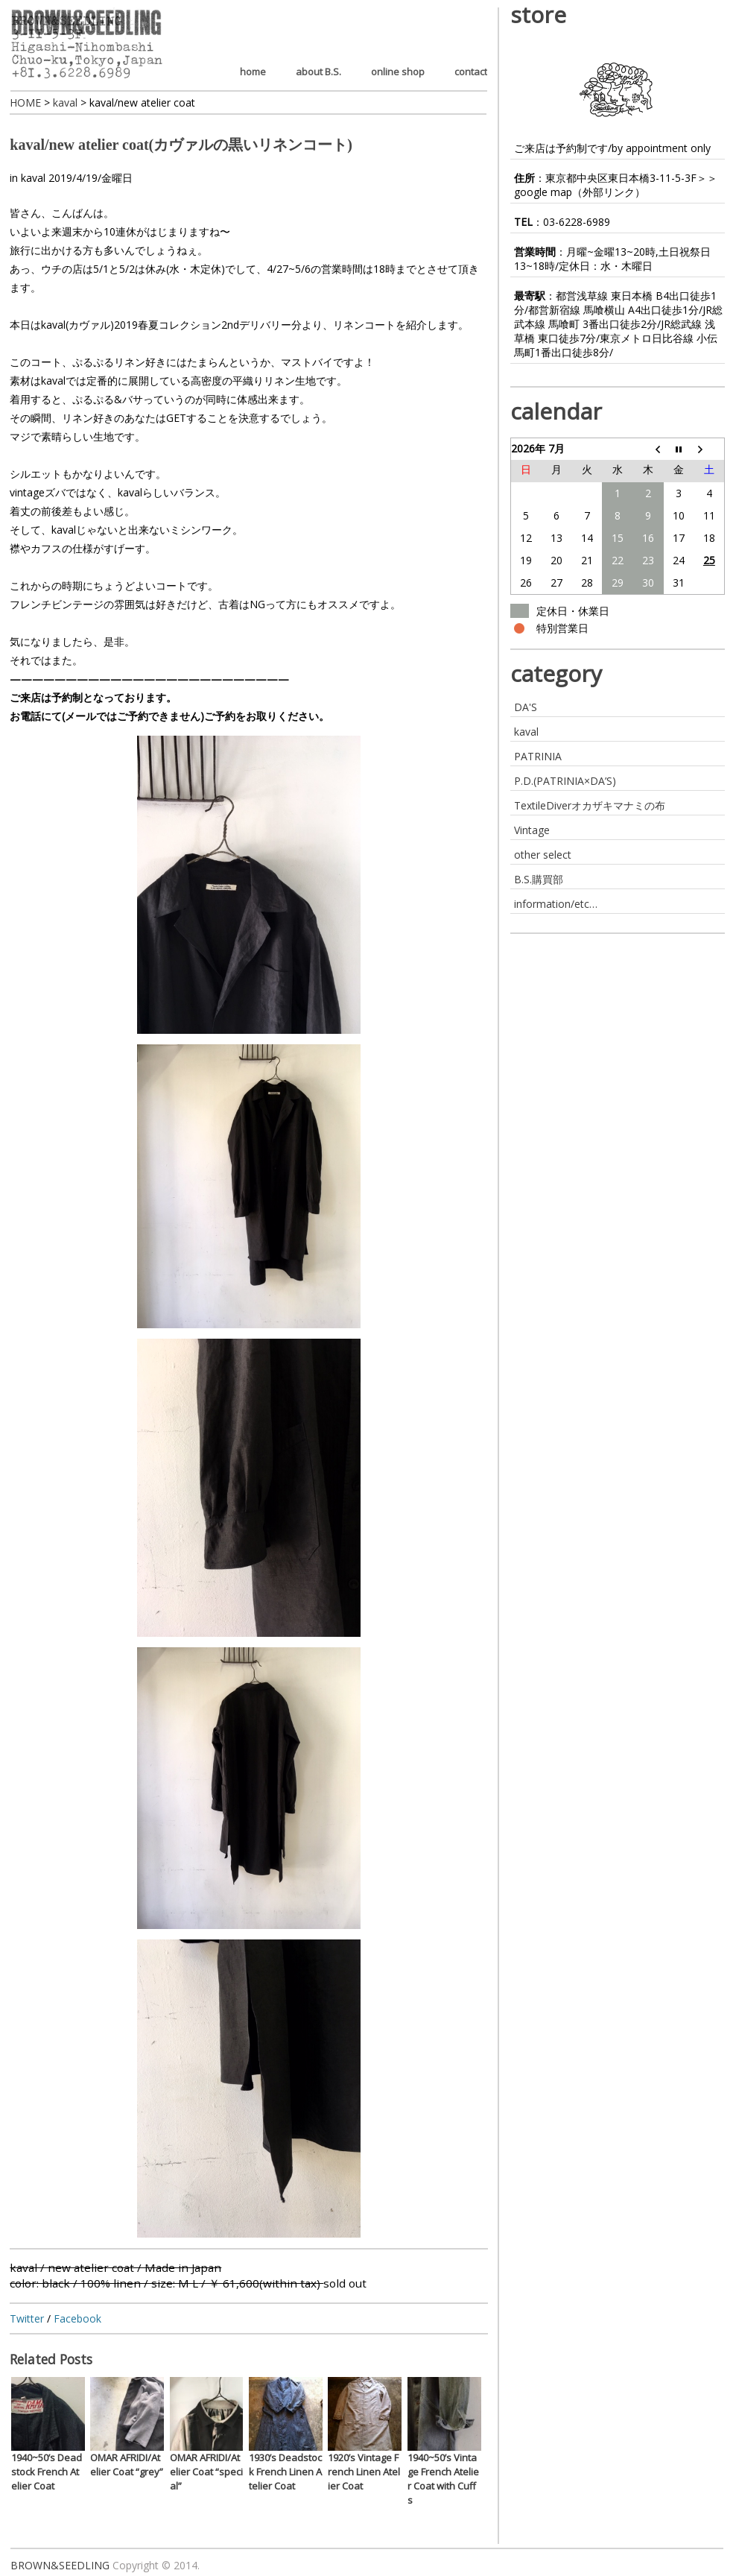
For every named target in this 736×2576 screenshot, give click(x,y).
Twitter (27, 2318)
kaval (33, 178)
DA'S (525, 707)
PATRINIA (538, 756)
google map (543, 192)
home (253, 71)
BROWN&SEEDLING (60, 2565)
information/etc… (555, 904)
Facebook (77, 2318)
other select (542, 854)
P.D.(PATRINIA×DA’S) (565, 781)
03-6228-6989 (576, 222)
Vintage (532, 830)
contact (470, 71)
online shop (398, 71)
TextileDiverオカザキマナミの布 (589, 805)
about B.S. (318, 71)
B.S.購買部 (538, 879)
